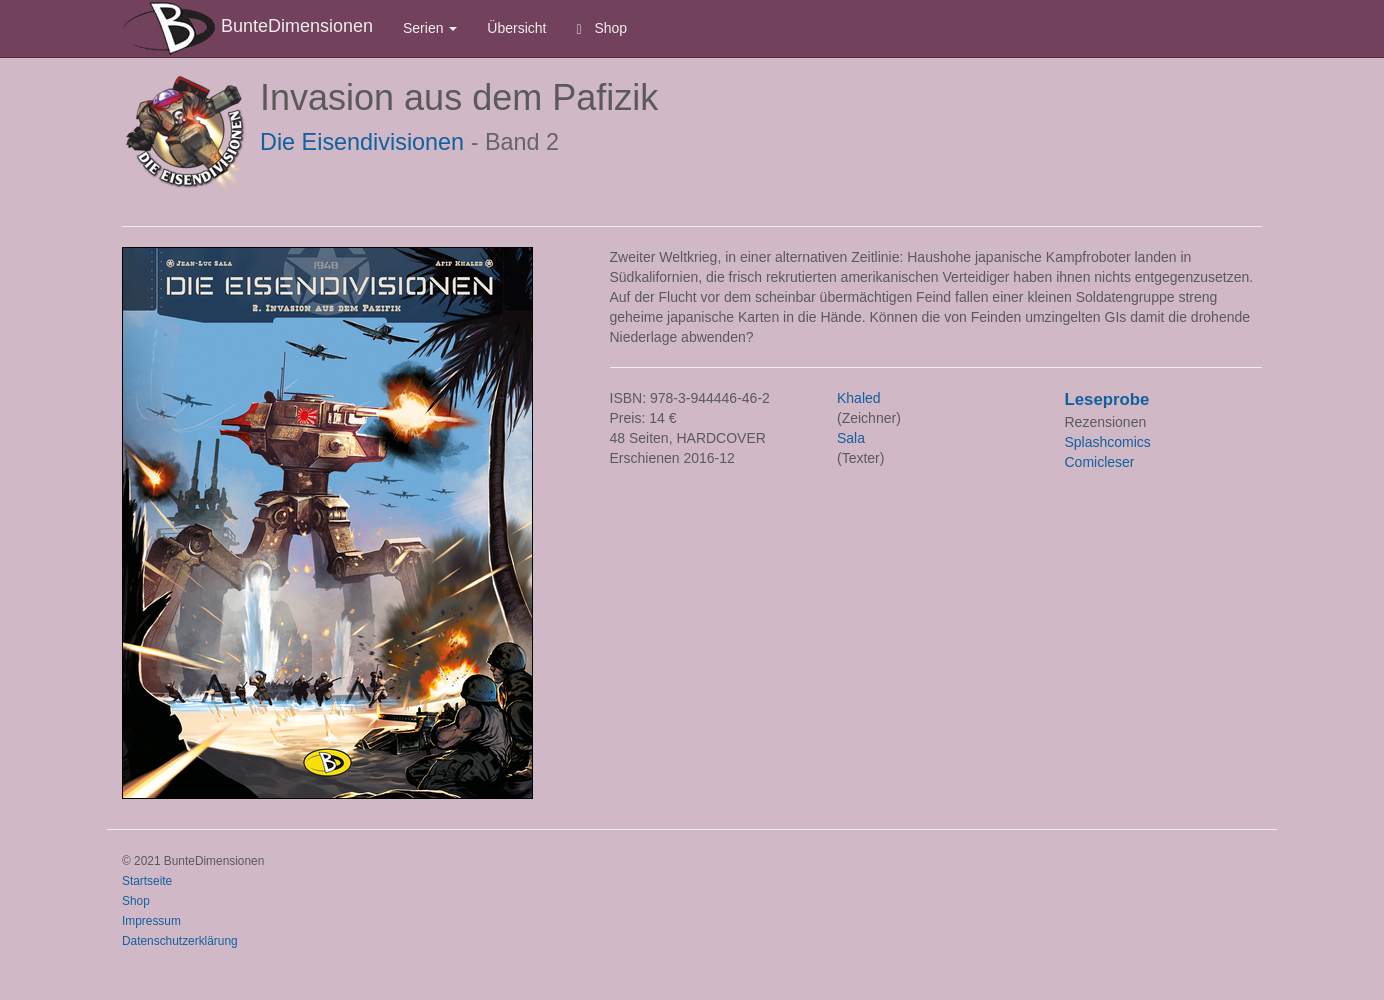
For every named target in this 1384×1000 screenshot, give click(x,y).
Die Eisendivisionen (362, 142)
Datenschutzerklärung (180, 941)
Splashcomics (1108, 442)
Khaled (859, 398)
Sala (851, 438)
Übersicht (516, 28)
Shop (602, 28)
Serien (430, 28)
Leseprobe (1107, 399)
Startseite (147, 881)
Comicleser (1100, 462)
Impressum (151, 921)
